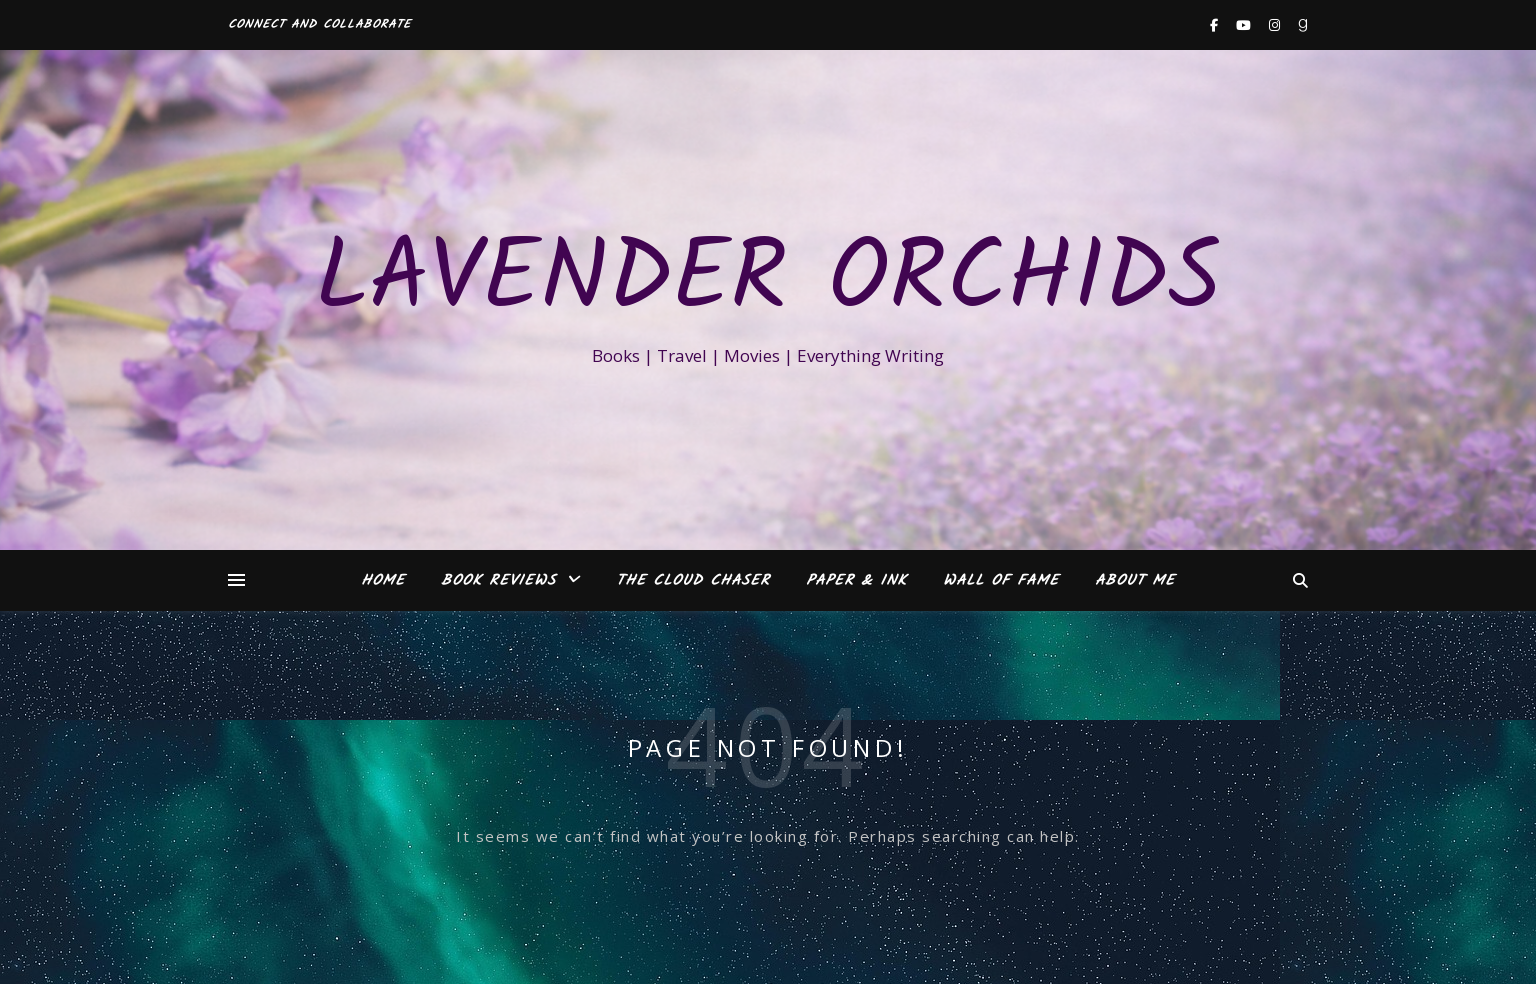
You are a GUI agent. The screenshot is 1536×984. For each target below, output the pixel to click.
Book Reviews (498, 581)
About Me (1135, 581)
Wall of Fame (1001, 581)
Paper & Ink (856, 581)
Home (383, 581)
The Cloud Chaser (693, 581)
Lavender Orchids (768, 282)
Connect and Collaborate (319, 24)
